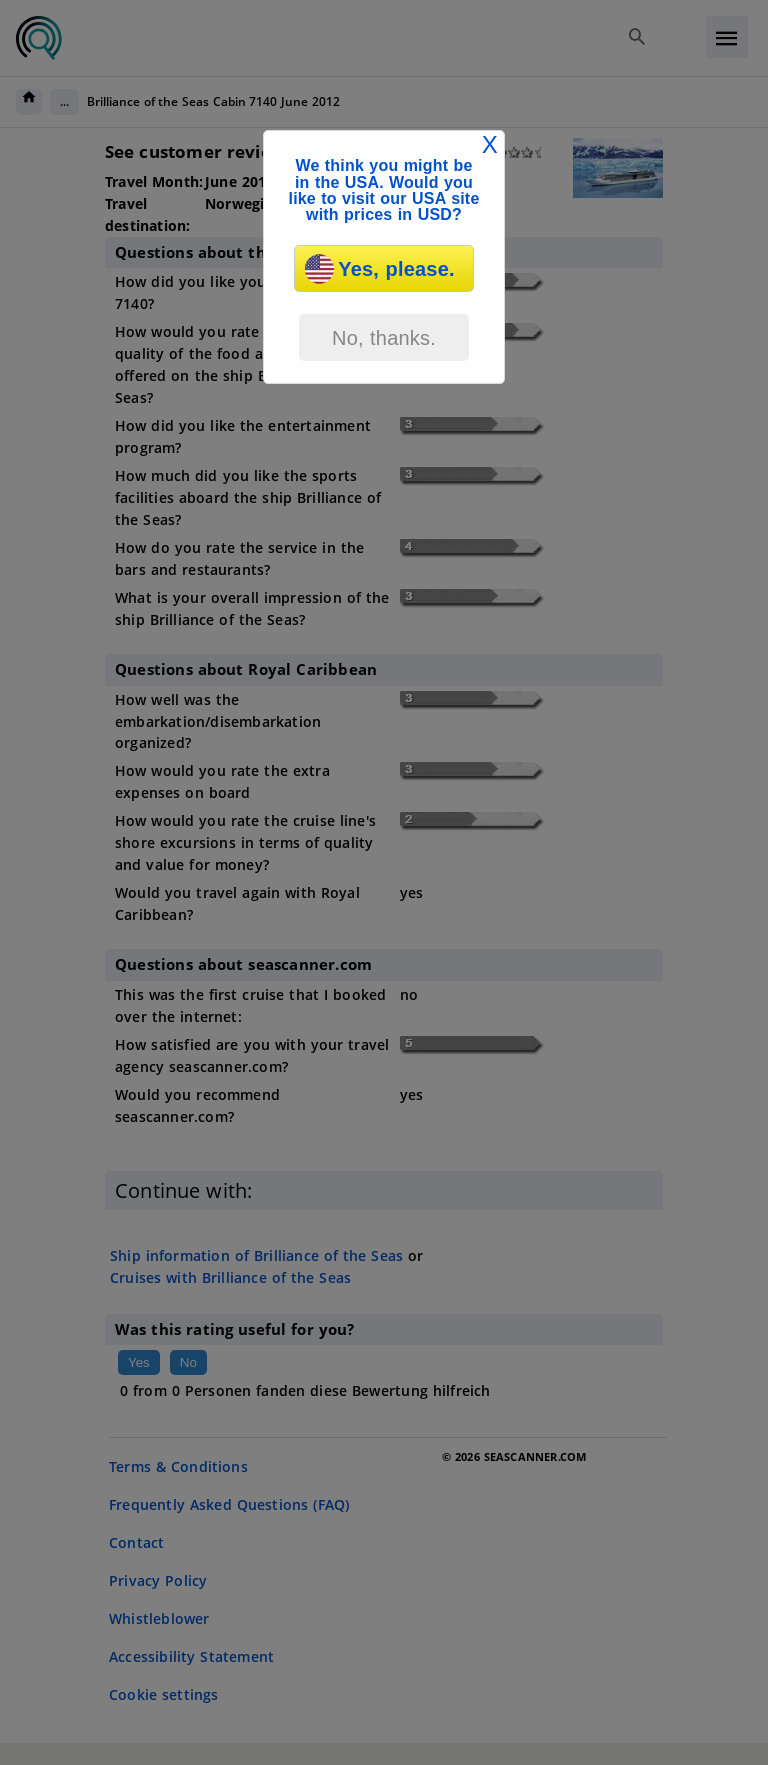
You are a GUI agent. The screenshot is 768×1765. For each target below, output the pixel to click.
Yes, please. (379, 269)
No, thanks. (384, 338)
